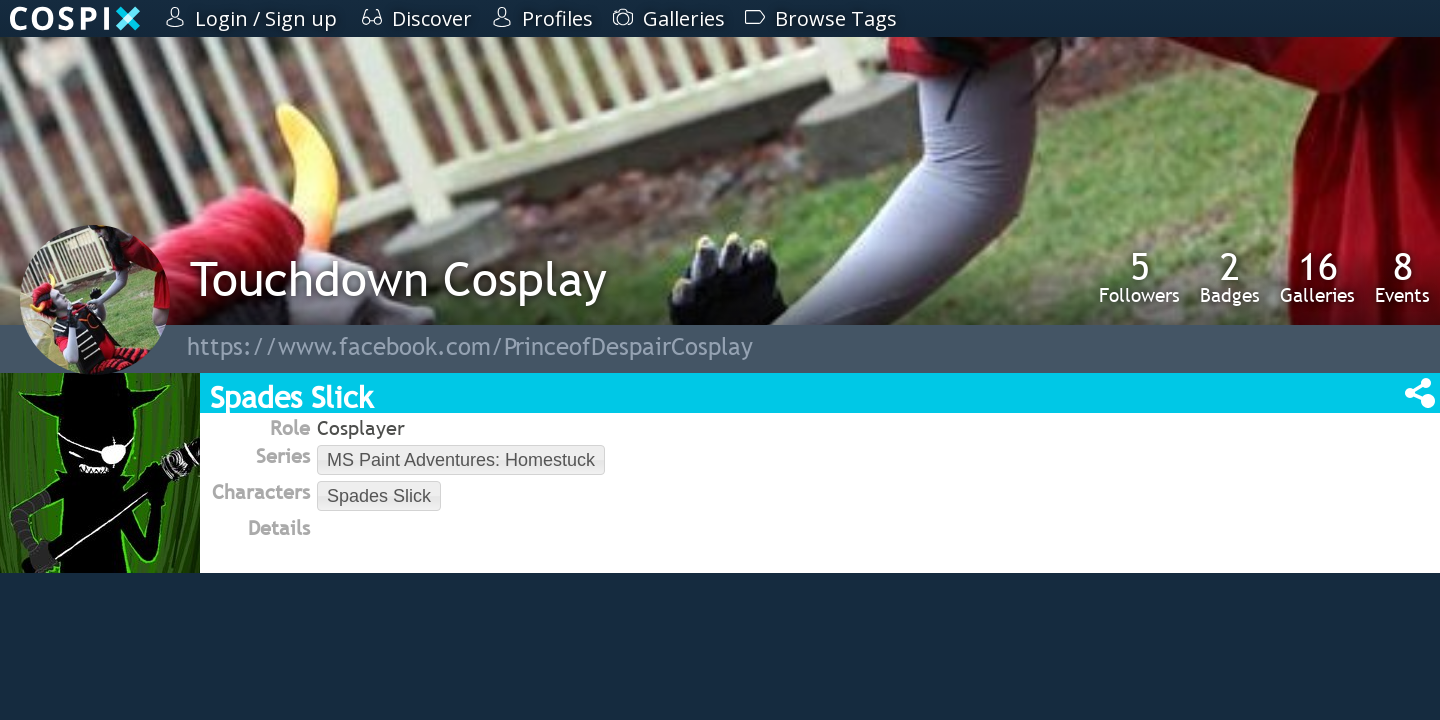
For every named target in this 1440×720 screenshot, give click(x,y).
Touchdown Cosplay (398, 278)
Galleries (1317, 277)
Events (1402, 277)
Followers (1139, 277)
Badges (1230, 277)
